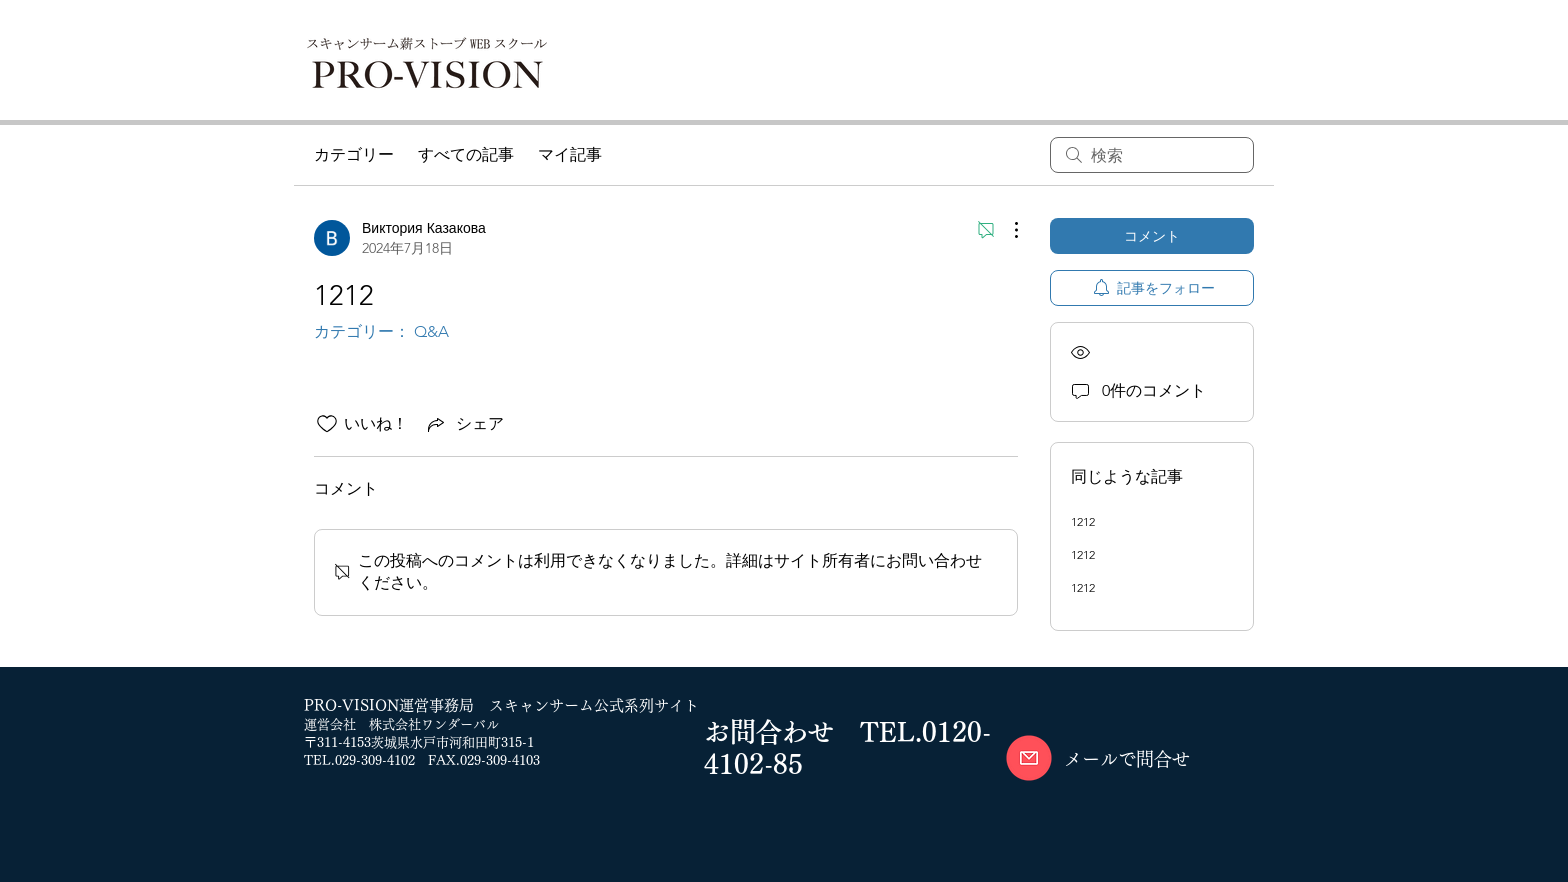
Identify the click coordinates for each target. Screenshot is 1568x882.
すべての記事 (466, 154)
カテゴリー (354, 154)
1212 (1083, 521)
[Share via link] (464, 424)
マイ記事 (570, 154)
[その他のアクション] (1006, 230)
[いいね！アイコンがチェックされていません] (327, 424)
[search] (1152, 155)
